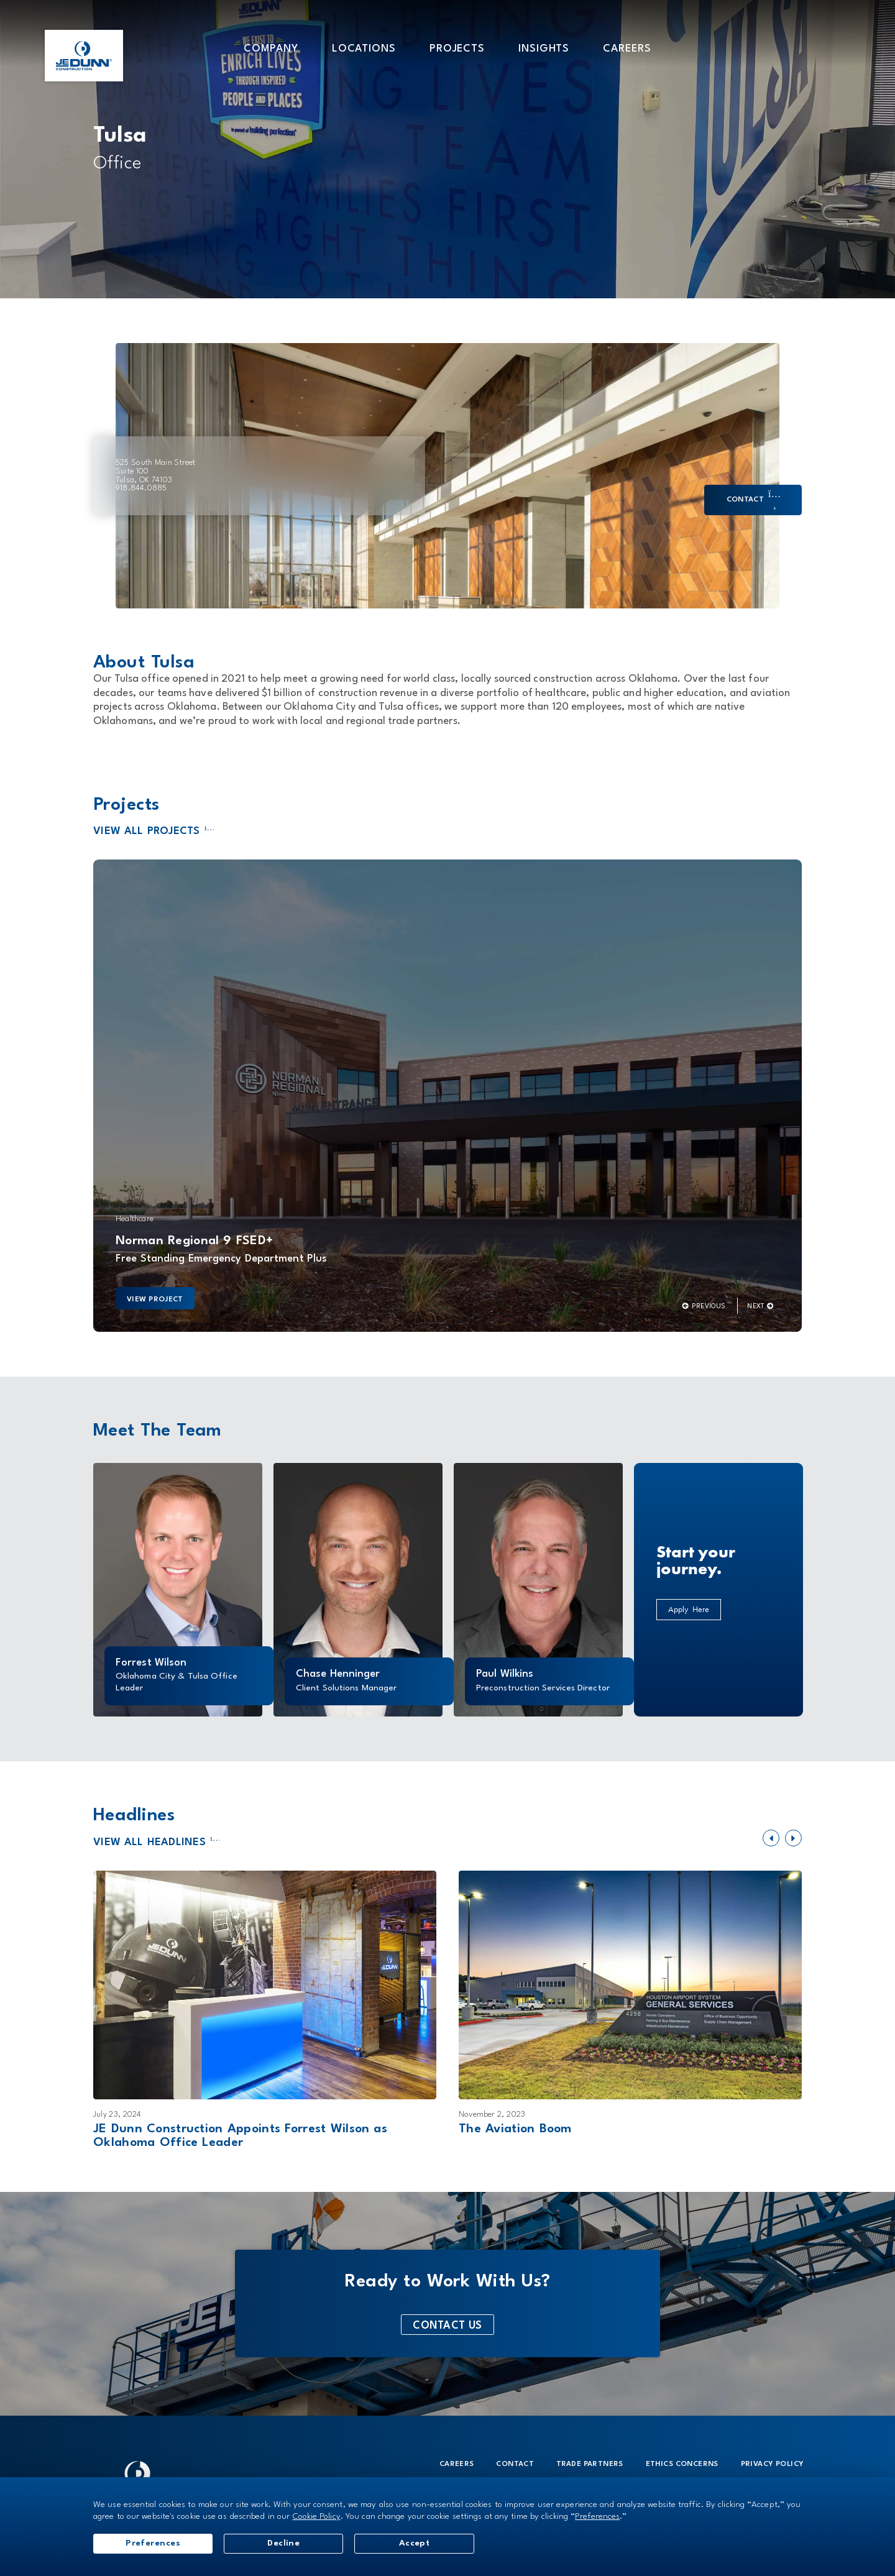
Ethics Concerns (682, 2464)
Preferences (153, 2543)
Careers (456, 2464)
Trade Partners (589, 2464)
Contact (515, 2464)
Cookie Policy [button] (317, 2516)
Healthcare (135, 1219)
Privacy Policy (772, 2464)
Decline (284, 2543)
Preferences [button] (597, 2516)
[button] (270, 47)
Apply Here (688, 1609)
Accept (415, 2543)
